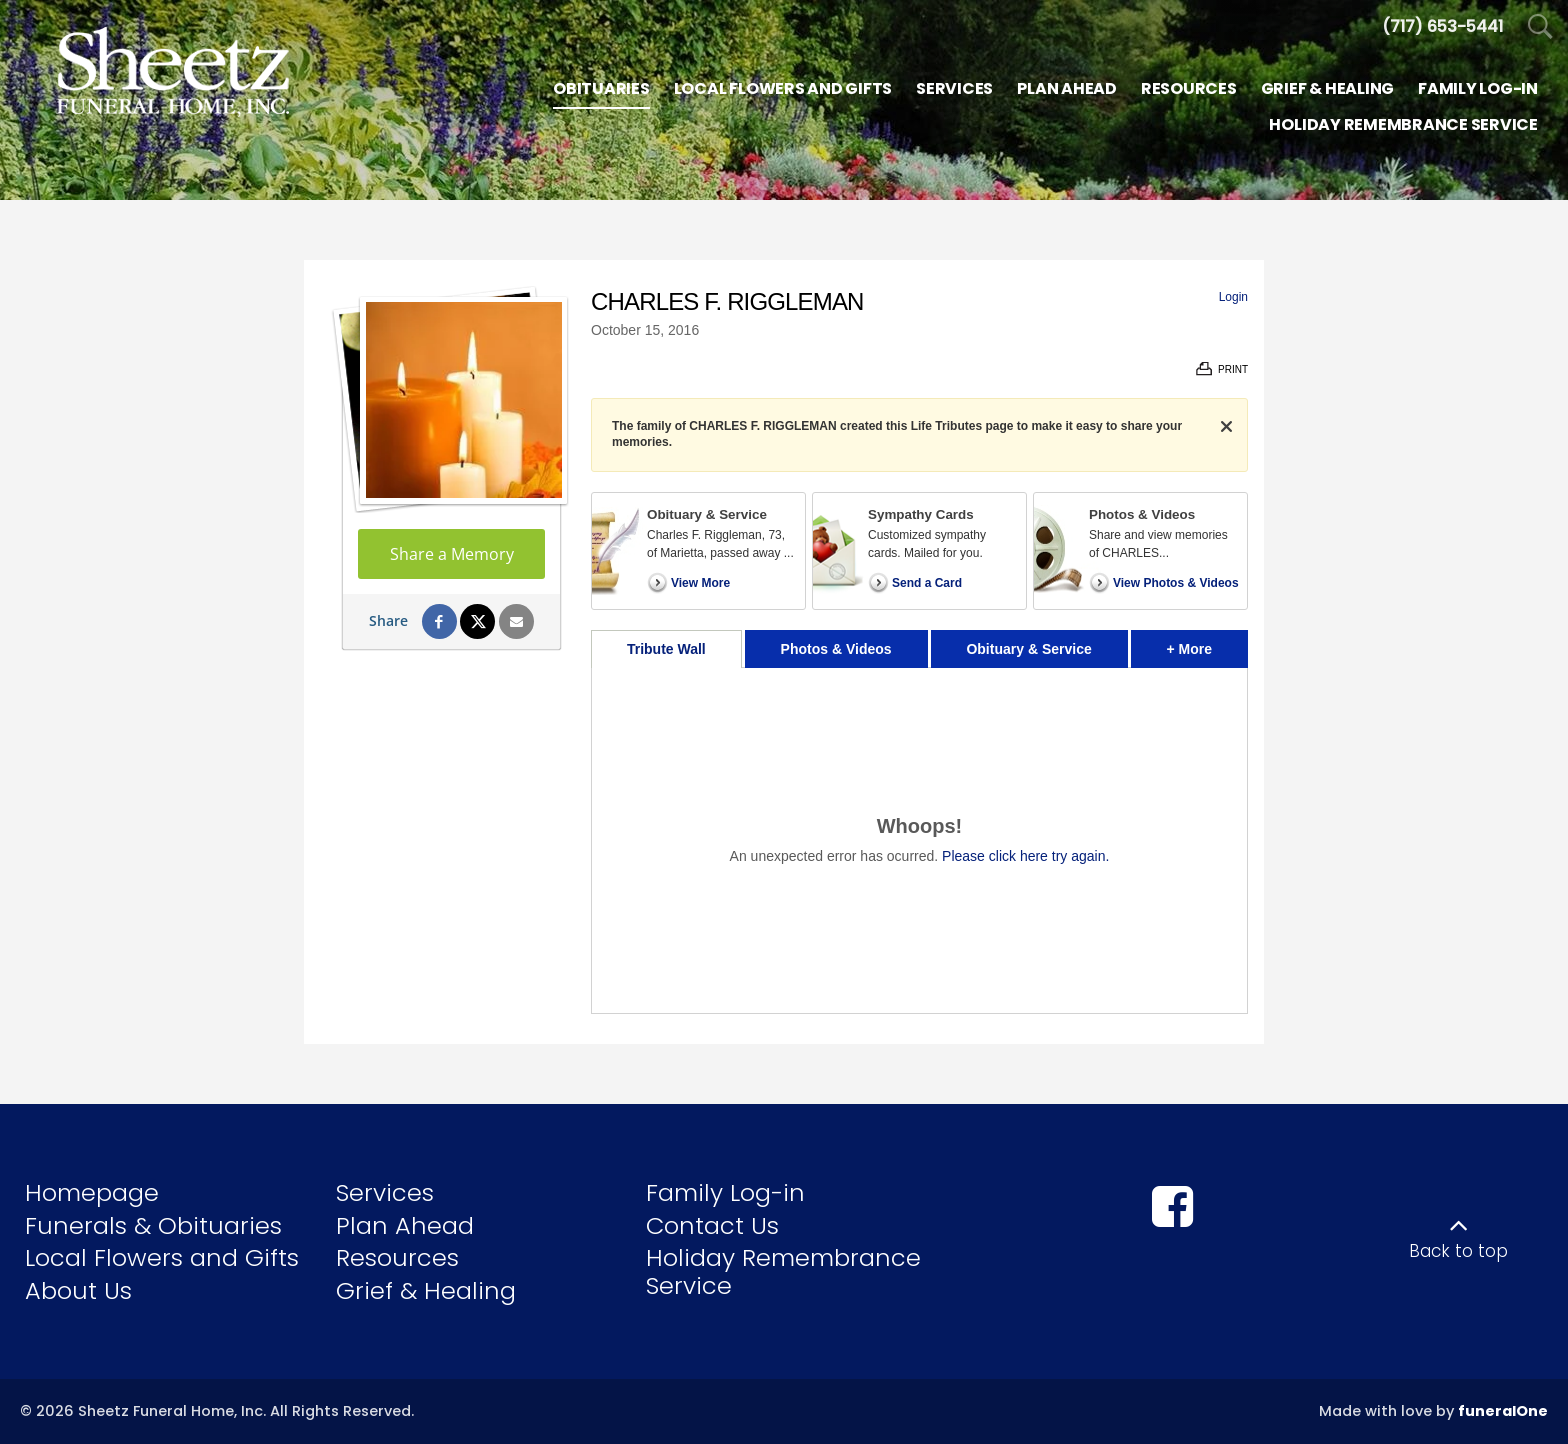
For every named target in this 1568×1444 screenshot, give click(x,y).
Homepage (92, 1192)
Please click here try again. (1025, 856)
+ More (1207, 643)
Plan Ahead (405, 1225)
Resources (397, 1257)
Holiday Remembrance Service (783, 1271)
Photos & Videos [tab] (836, 649)
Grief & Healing (426, 1290)
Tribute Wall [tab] (666, 649)
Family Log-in (725, 1192)
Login (1233, 297)
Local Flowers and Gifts (162, 1257)
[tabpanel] (919, 840)
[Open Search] (1540, 27)
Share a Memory (452, 554)
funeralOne (1503, 1411)
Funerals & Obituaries (153, 1225)
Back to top (1458, 1251)
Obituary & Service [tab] (1028, 649)
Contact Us (712, 1225)
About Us (78, 1290)
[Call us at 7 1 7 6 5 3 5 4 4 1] (1442, 26)
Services (385, 1192)
